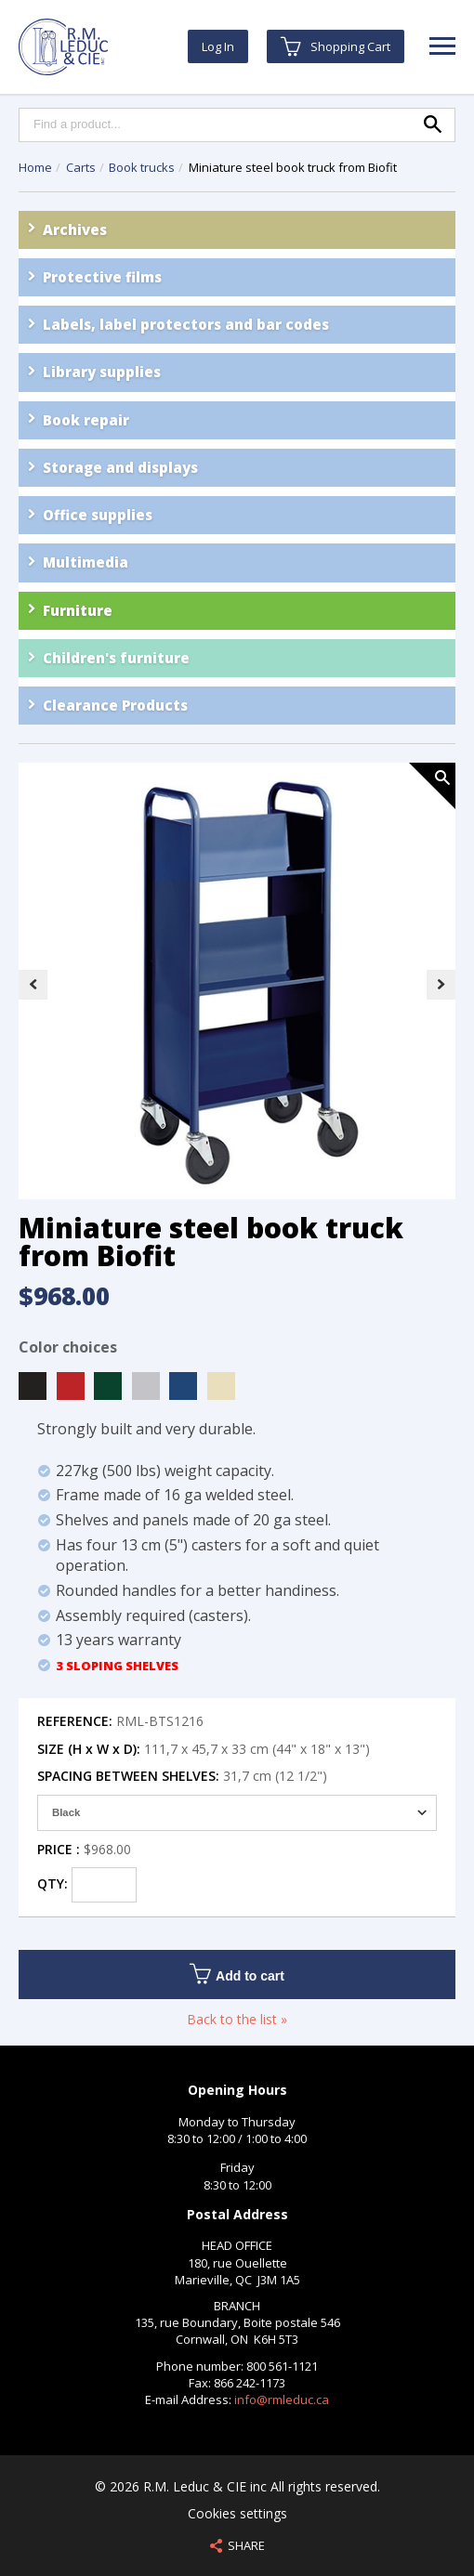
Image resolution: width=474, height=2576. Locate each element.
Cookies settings (237, 2513)
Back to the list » (237, 2019)
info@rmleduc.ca (281, 2399)
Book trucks (143, 167)
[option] (237, 983)
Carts (82, 167)
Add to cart (237, 1973)
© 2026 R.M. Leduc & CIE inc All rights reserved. (237, 2486)
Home (35, 167)
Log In (218, 46)
